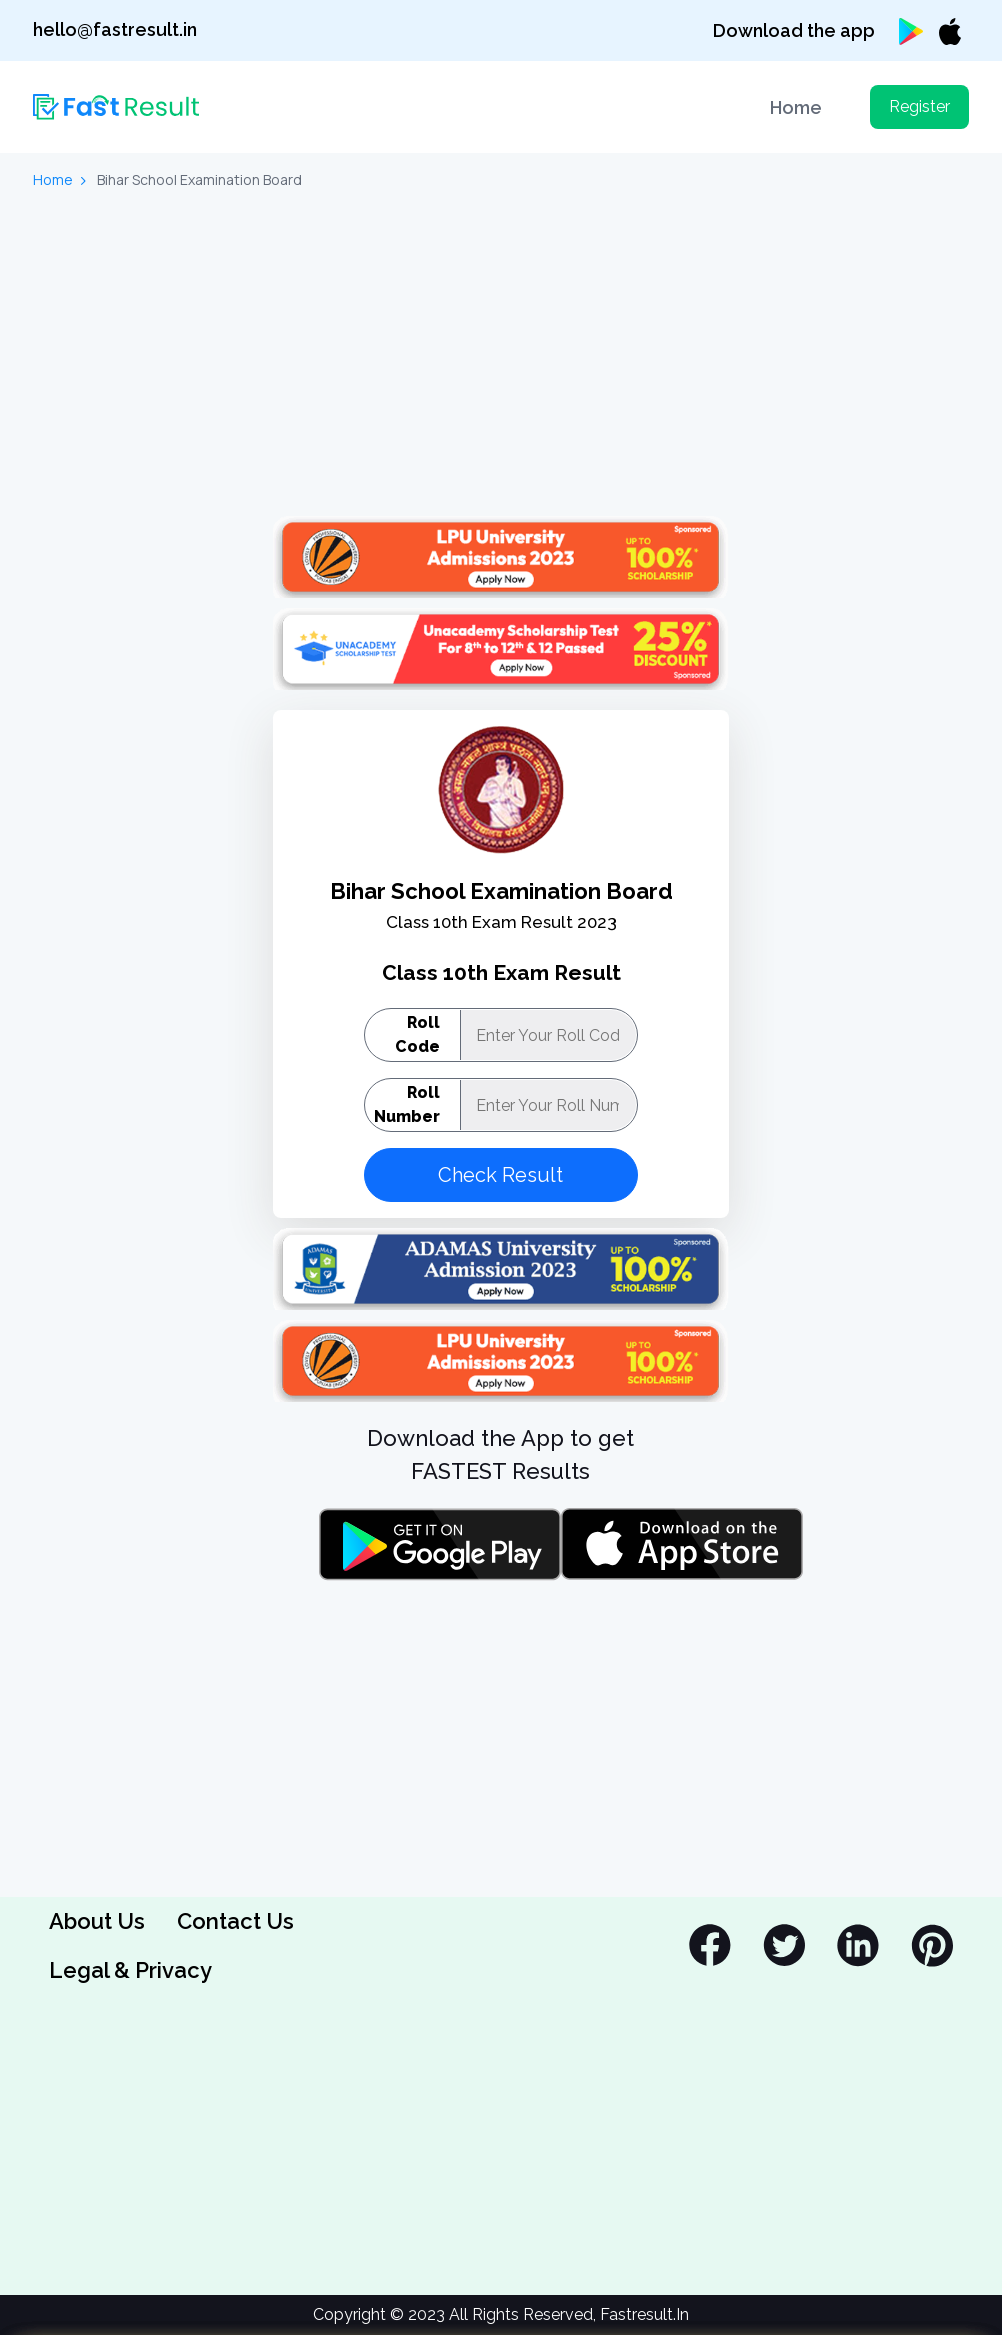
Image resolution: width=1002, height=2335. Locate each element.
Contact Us (235, 1921)
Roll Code (417, 1034)
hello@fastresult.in (115, 29)
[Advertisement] (501, 356)
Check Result (500, 1175)
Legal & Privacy (130, 1970)
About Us (97, 1921)
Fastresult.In (644, 2314)
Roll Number (407, 1104)
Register (919, 106)
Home (796, 107)
